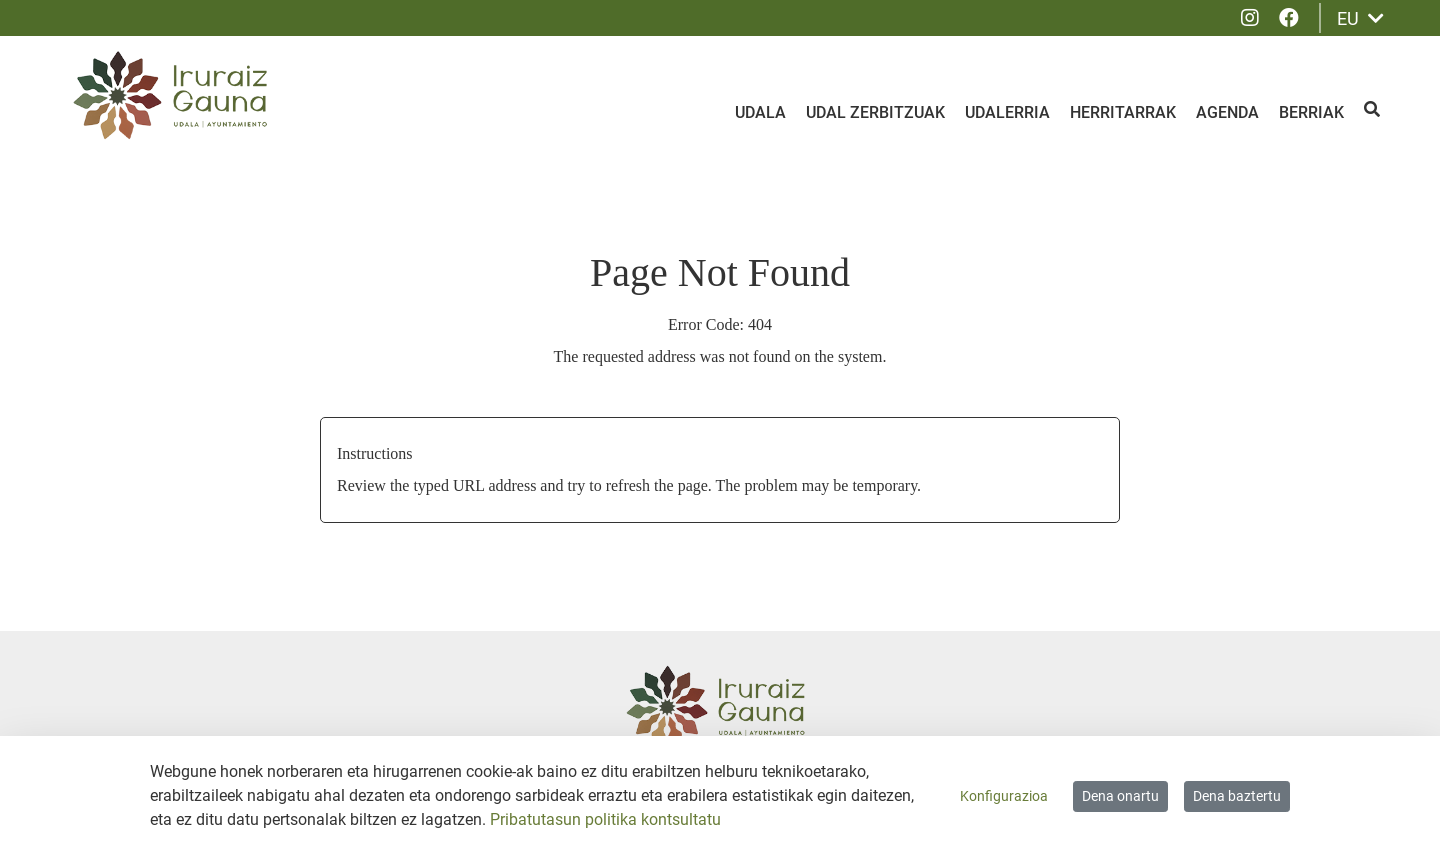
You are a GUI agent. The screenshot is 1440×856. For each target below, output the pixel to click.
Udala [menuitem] (760, 112)
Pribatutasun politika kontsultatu (605, 819)
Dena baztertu (1237, 796)
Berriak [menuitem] (1311, 112)
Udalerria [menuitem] (1007, 112)
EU (1360, 18)
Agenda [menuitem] (1227, 112)
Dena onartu (1120, 796)
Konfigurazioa (1004, 796)
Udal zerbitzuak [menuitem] (875, 112)
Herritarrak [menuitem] (1123, 112)
